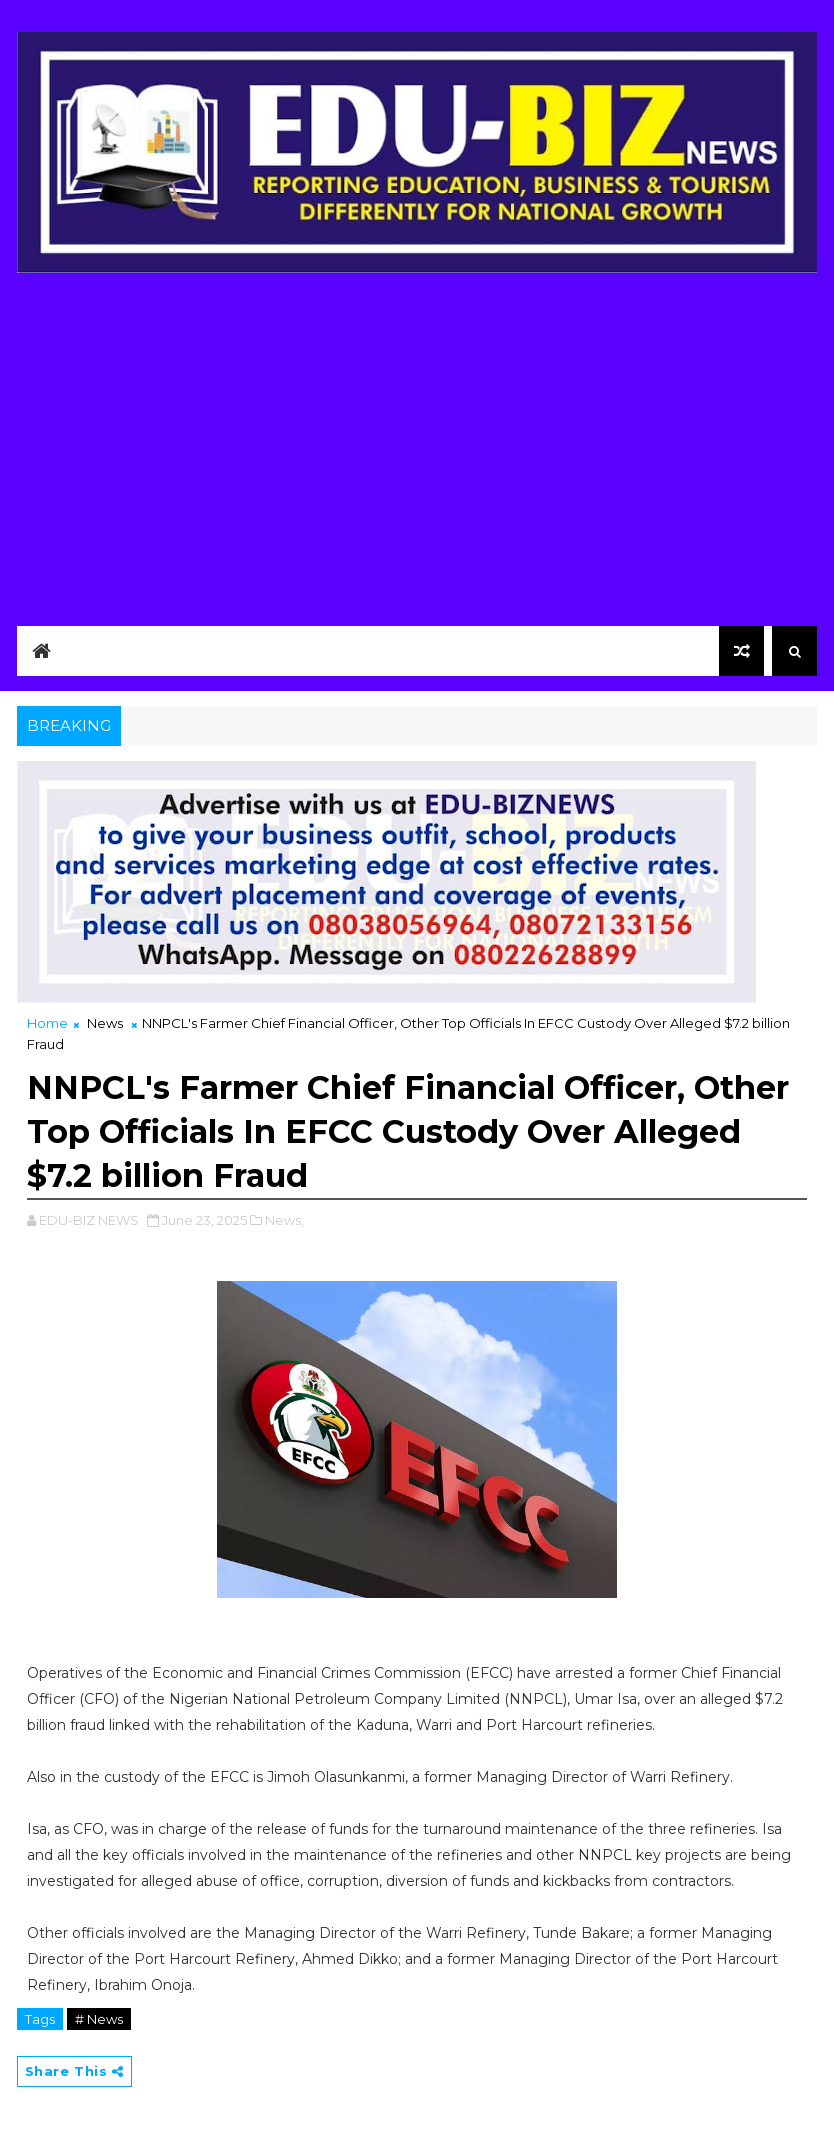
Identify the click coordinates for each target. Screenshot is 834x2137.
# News (99, 2019)
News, (284, 1220)
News (105, 1023)
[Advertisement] (417, 444)
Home (47, 1023)
